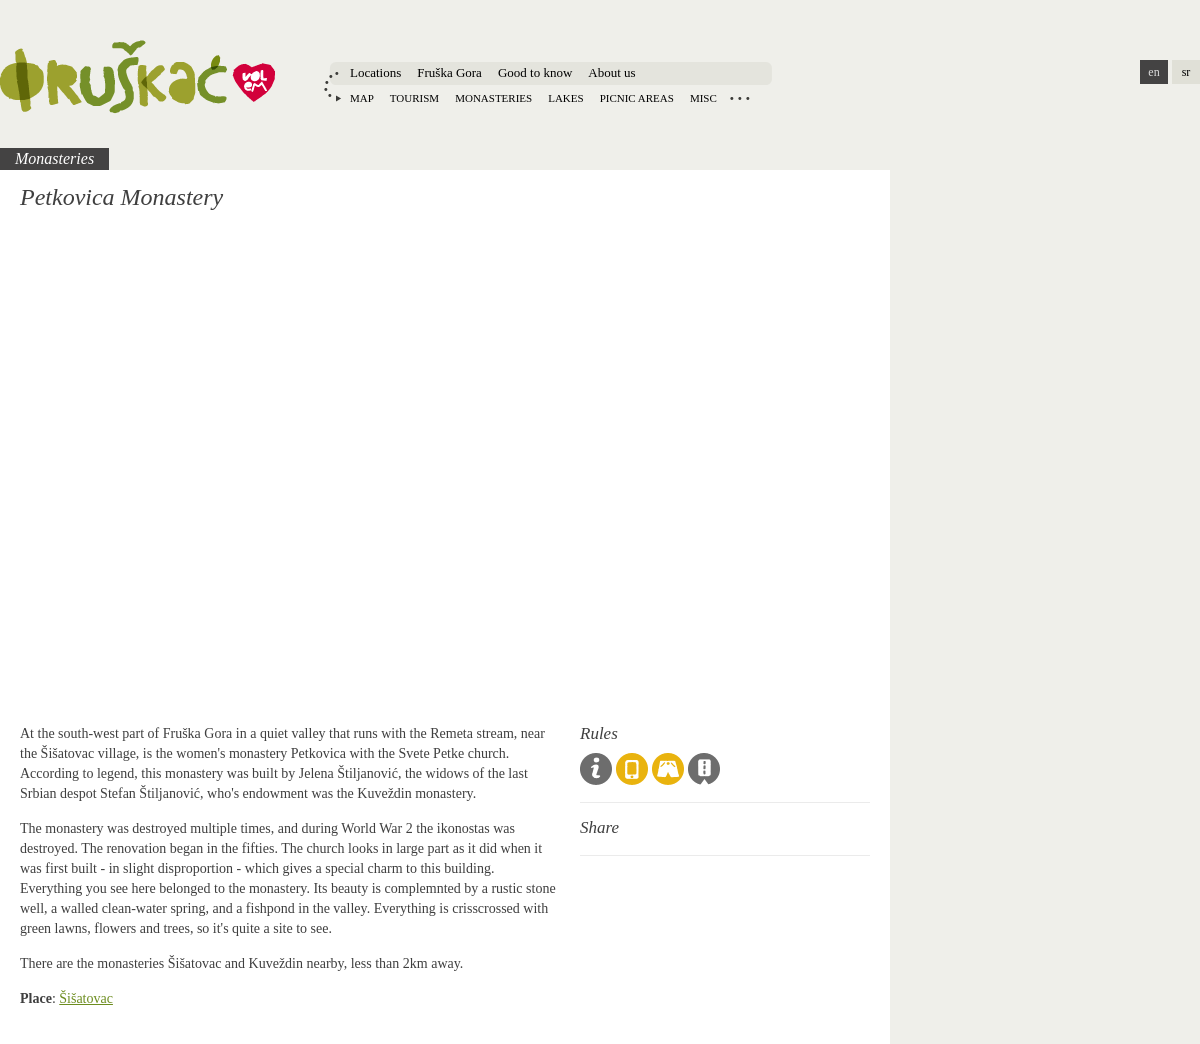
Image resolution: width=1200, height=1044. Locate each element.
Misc (703, 98)
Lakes (565, 98)
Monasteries (493, 98)
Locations (375, 72)
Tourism (414, 98)
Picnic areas (637, 98)
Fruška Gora (449, 72)
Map (362, 98)
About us (611, 72)
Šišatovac (86, 998)
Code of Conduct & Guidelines (596, 769)
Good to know (535, 72)
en (1153, 72)
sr (1186, 72)
